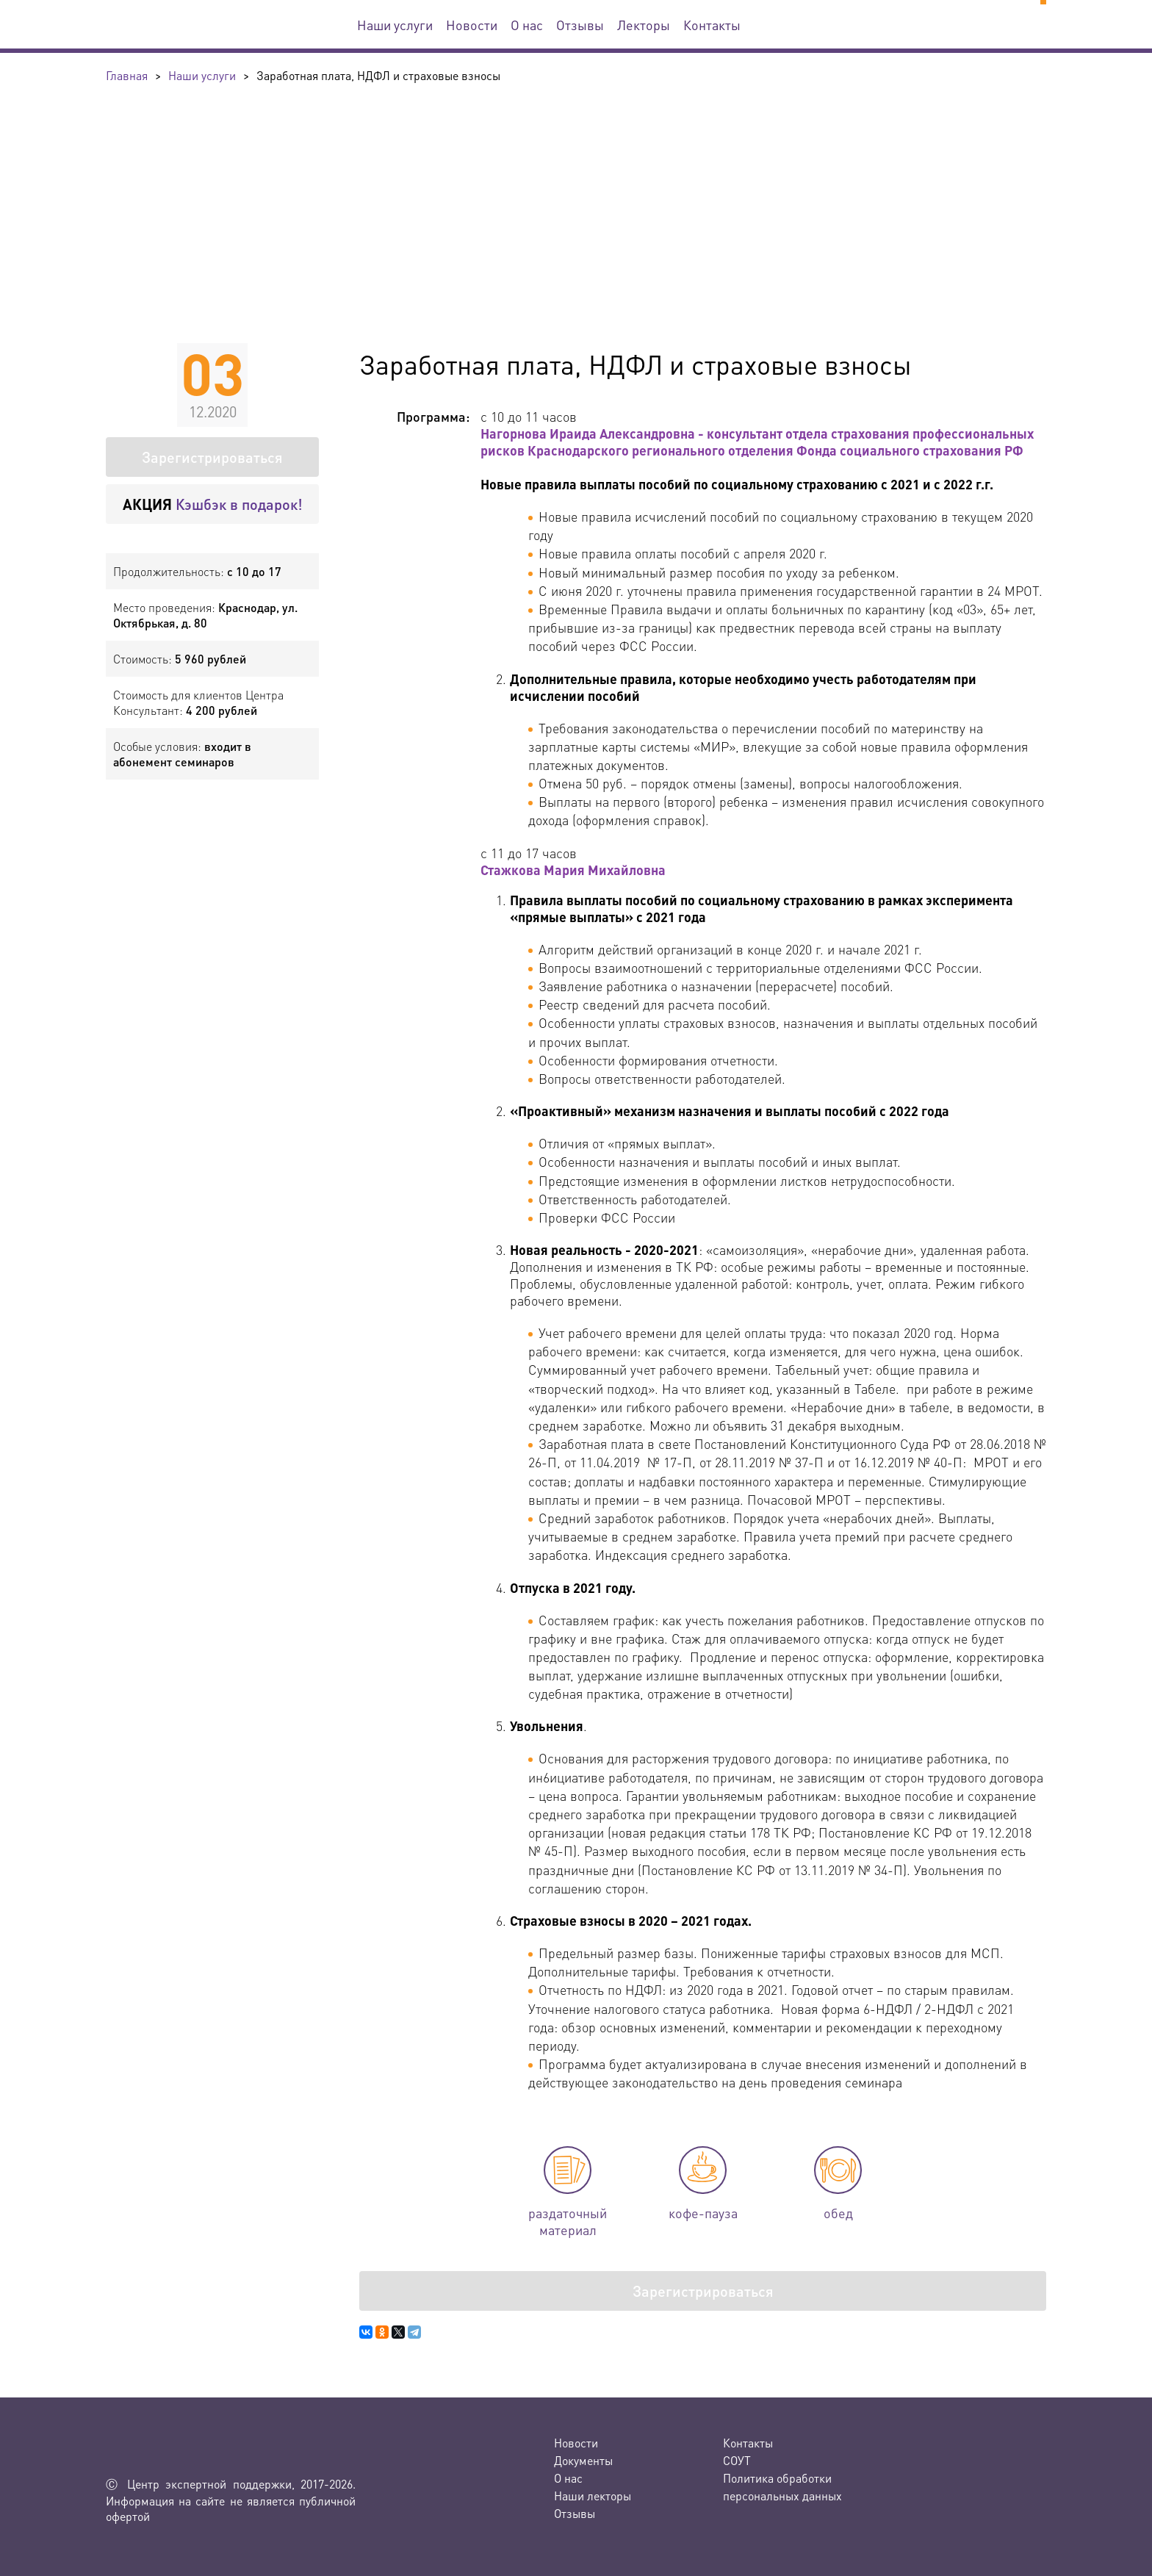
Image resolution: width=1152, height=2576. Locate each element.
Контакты (712, 24)
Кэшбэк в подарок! (213, 504)
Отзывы (580, 24)
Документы (583, 2460)
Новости (471, 24)
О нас (527, 24)
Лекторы (643, 24)
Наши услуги (395, 24)
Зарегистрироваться (212, 457)
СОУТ (737, 2460)
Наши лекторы (592, 2495)
